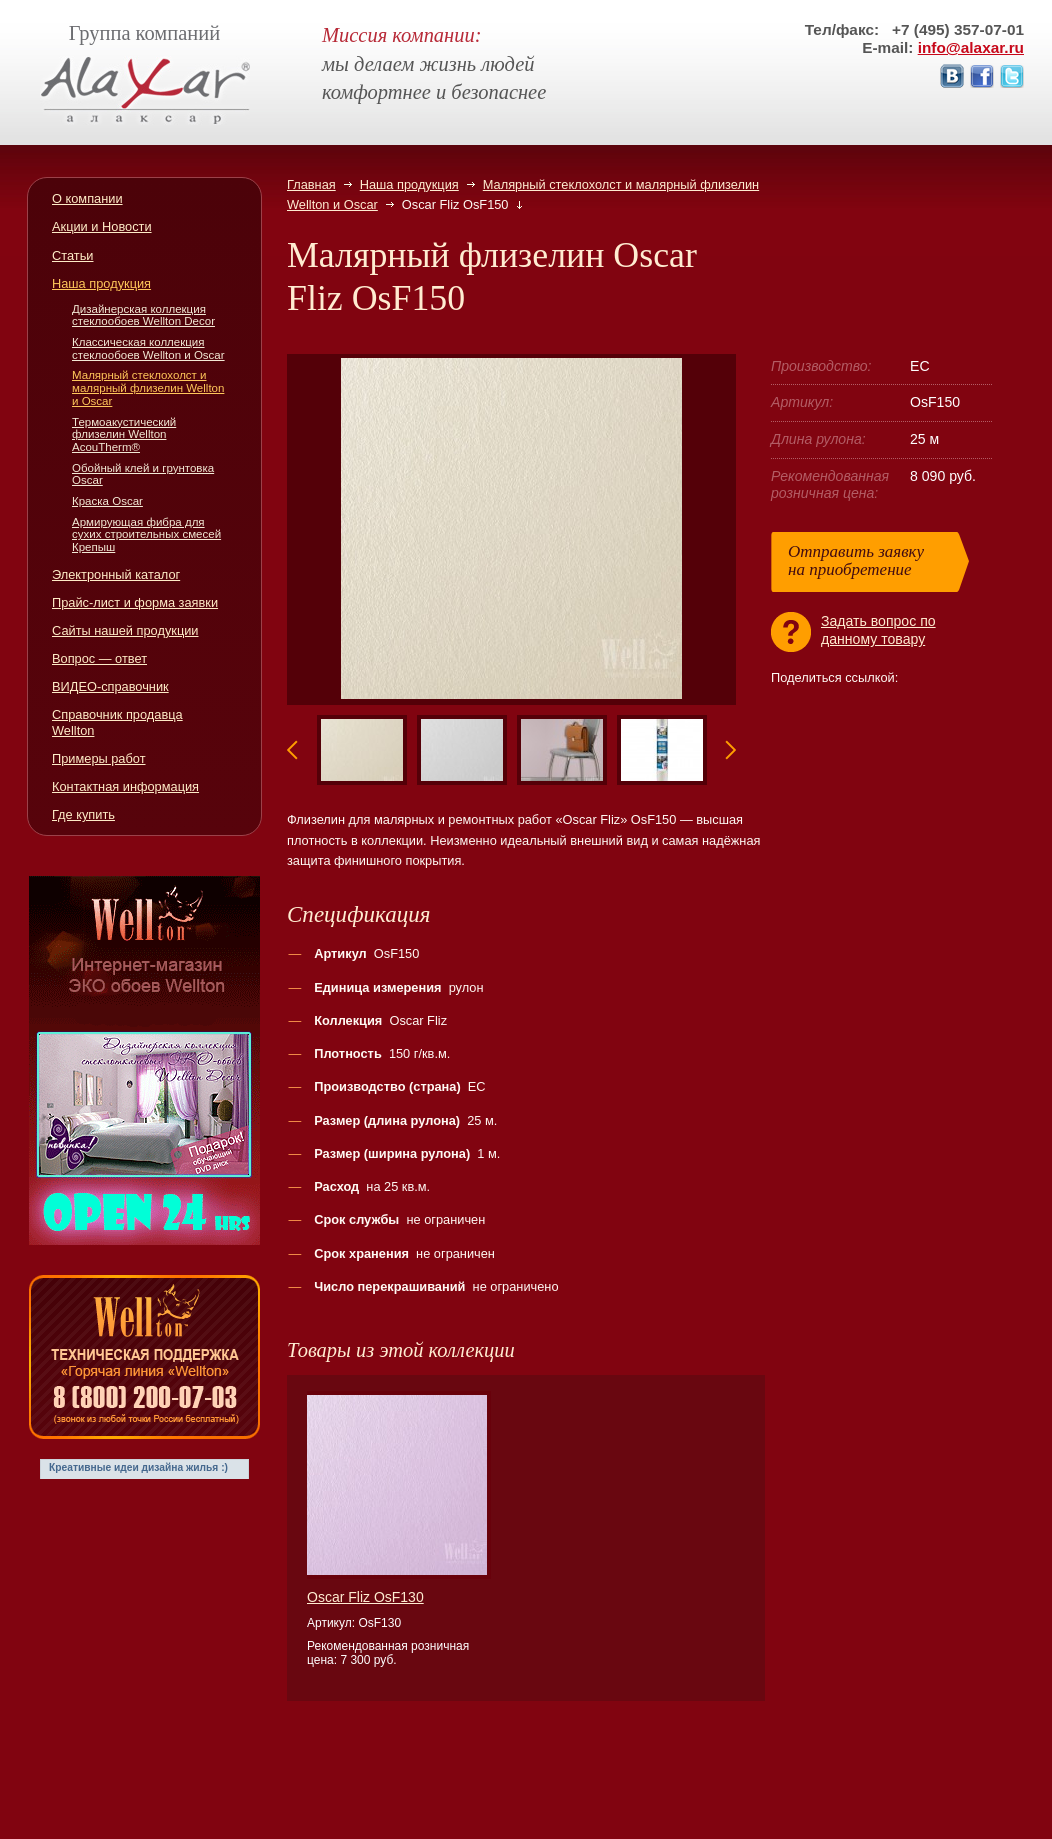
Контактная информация (125, 786)
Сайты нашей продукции (125, 630)
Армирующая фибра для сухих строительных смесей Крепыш (146, 534)
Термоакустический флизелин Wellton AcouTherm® (124, 434)
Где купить (83, 814)
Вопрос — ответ (99, 658)
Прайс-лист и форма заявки (135, 602)
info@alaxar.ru (971, 47)
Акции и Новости (102, 226)
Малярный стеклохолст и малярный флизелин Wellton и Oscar (148, 387)
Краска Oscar (107, 501)
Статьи (72, 255)
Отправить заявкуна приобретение (856, 560)
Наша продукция (409, 184)
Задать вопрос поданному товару (878, 630)
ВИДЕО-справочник (110, 686)
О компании (87, 198)
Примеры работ (99, 758)
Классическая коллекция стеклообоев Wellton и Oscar (148, 348)
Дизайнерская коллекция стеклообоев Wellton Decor (143, 315)
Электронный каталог (116, 574)
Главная (311, 184)
